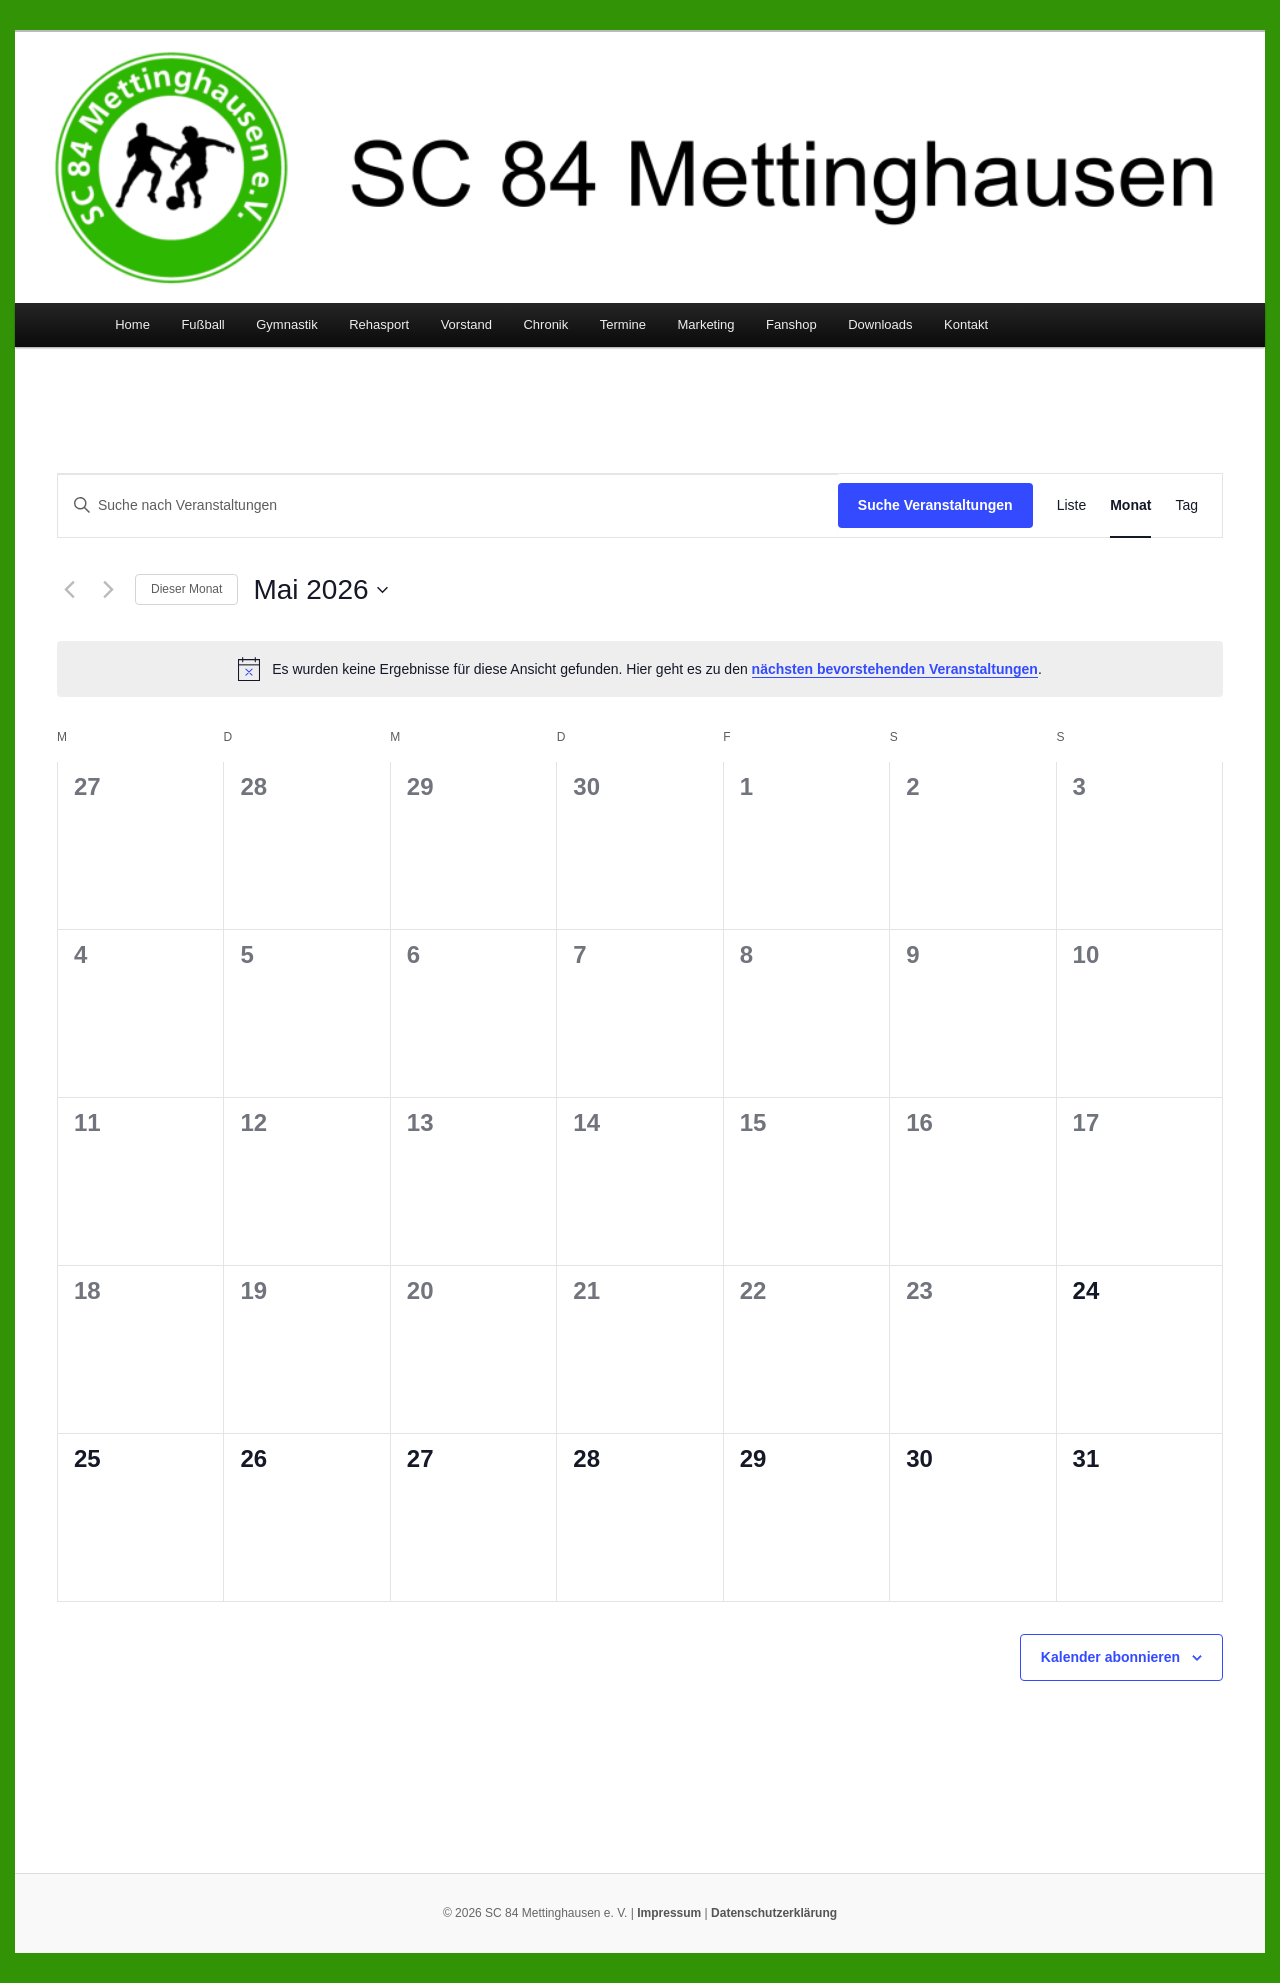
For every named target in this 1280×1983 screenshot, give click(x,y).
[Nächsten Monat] (108, 590)
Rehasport (379, 324)
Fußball (202, 324)
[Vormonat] (69, 590)
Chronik (545, 324)
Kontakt (966, 324)
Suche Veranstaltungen (935, 505)
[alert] (640, 669)
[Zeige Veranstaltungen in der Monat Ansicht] (1130, 505)
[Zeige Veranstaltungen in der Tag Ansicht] (1186, 505)
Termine (623, 324)
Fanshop (791, 324)
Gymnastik (286, 324)
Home (132, 324)
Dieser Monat (186, 589)
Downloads (880, 324)
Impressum (669, 1913)
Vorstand (466, 324)
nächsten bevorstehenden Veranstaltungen (895, 669)
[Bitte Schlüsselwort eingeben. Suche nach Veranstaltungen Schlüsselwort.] (448, 505)
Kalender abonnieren (1110, 1657)
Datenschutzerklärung (774, 1913)
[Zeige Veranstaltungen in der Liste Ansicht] (1072, 505)
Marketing (706, 324)
